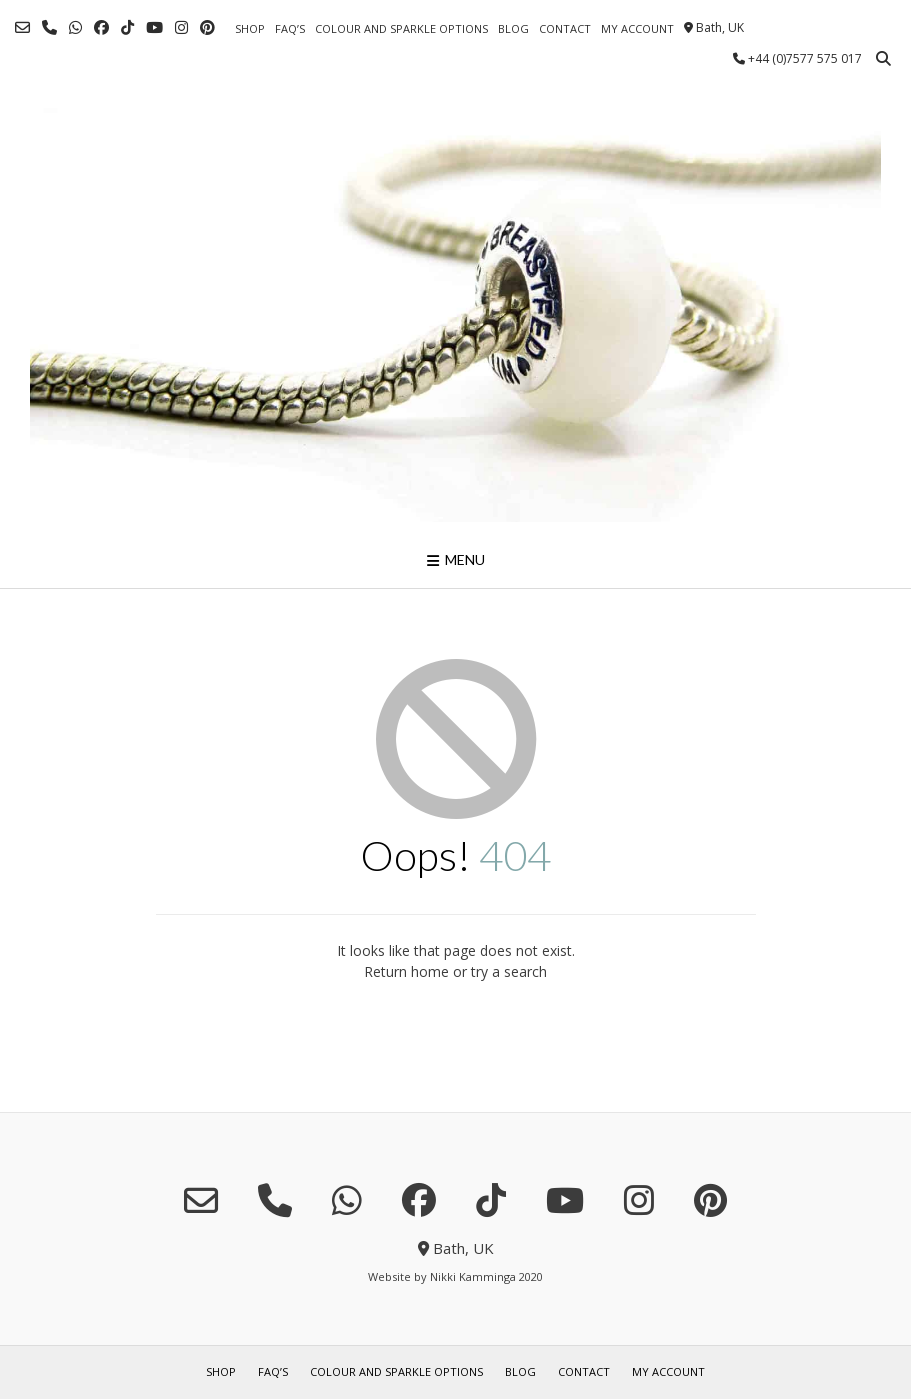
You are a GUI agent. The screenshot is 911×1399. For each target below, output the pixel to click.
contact (565, 28)
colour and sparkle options (401, 28)
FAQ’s (290, 28)
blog (513, 28)
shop (250, 28)
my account (637, 28)
